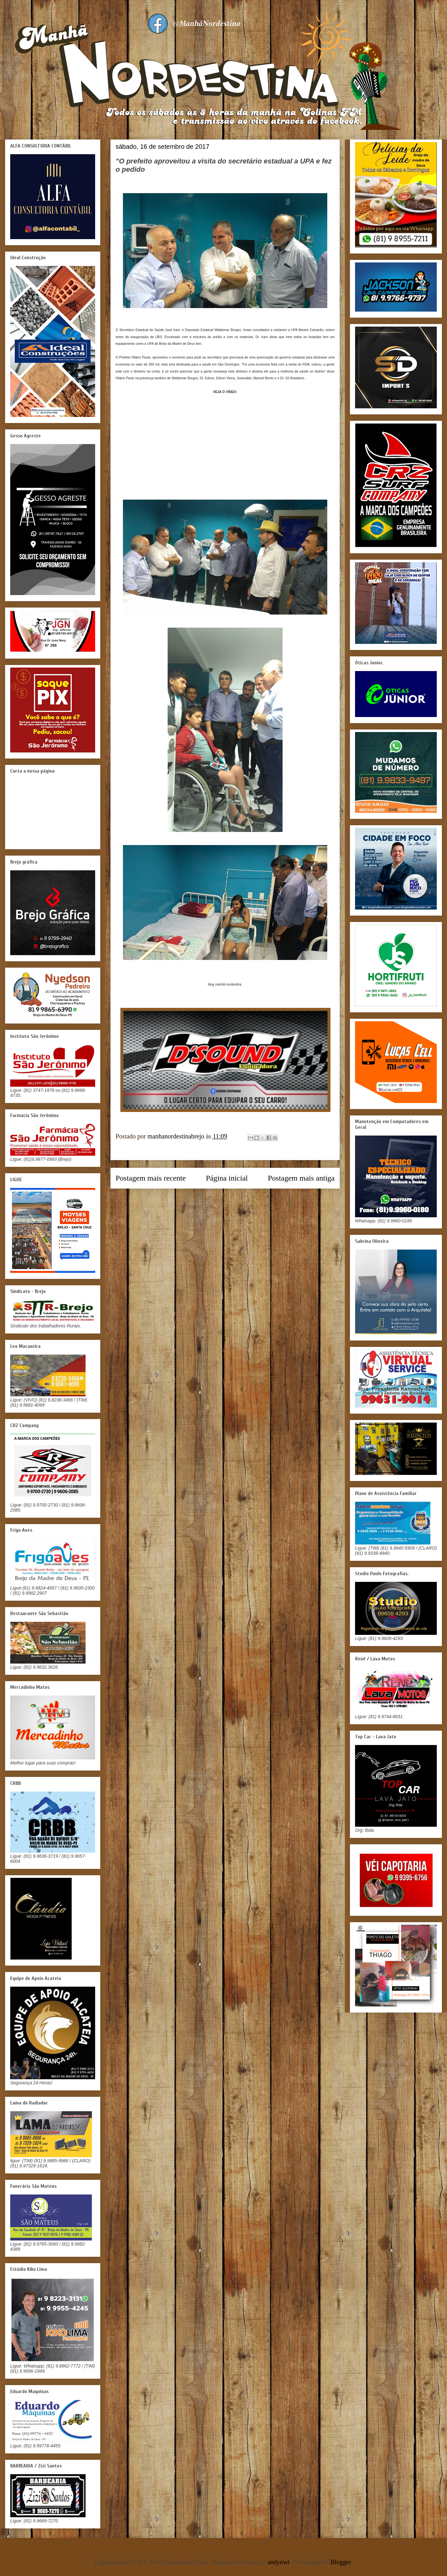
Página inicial (227, 1178)
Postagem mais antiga (301, 1178)
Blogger (340, 2561)
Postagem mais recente (151, 1178)
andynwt (279, 2561)
